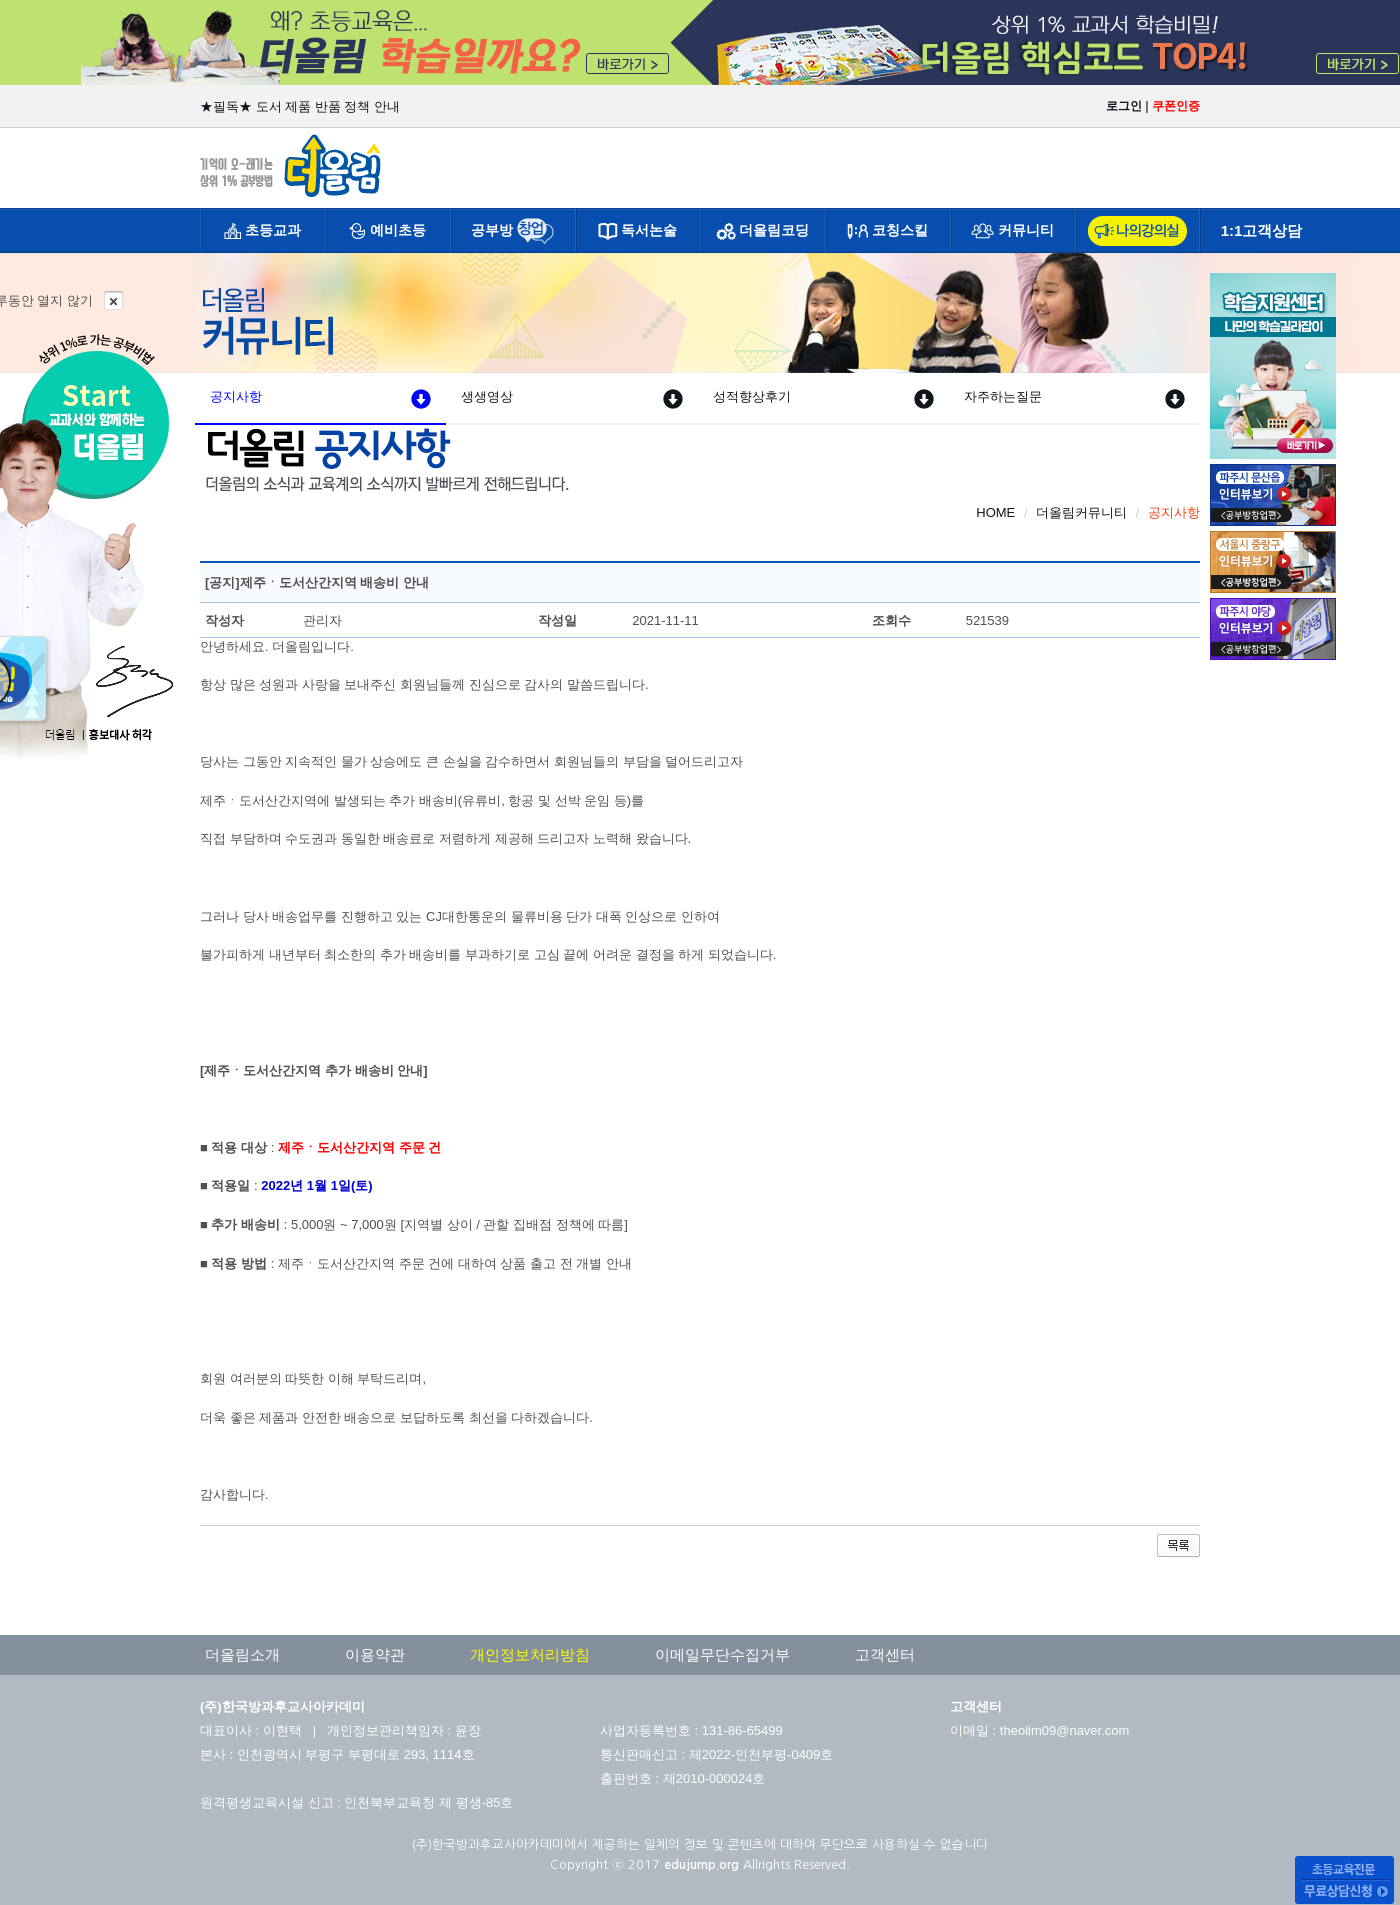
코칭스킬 (900, 230)
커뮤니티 (1026, 230)
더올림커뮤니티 (1081, 512)
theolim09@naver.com (1065, 1730)
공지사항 (320, 398)
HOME (995, 512)
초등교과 (273, 230)
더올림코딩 (774, 230)
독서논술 (649, 230)
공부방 (492, 230)
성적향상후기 (823, 398)
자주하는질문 (1074, 398)
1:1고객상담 (1262, 230)
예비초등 (398, 230)
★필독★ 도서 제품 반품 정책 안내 (300, 106)
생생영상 (571, 398)
